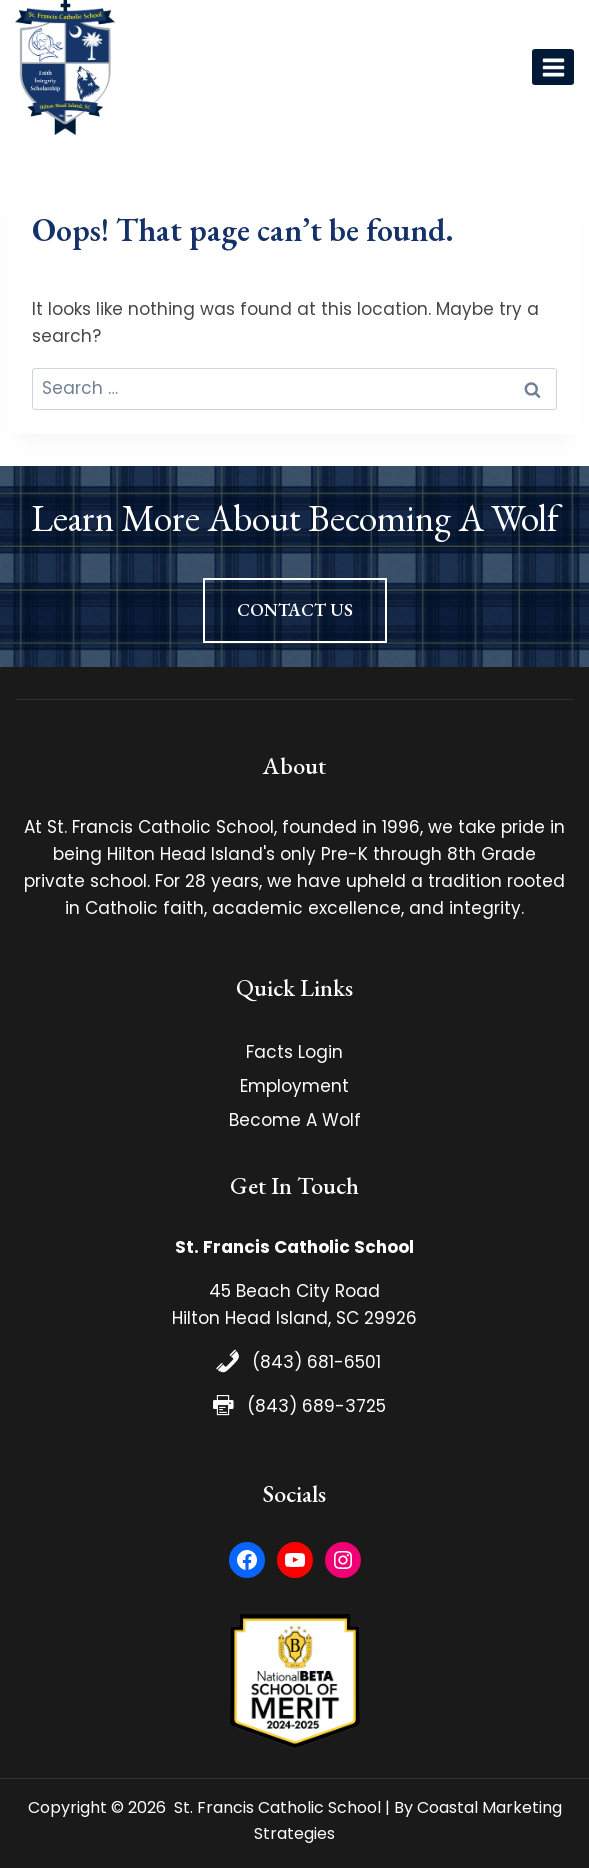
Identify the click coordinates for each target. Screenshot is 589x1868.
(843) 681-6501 (316, 1362)
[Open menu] (553, 67)
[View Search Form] (504, 67)
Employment (294, 1086)
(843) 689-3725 (316, 1406)
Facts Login (294, 1052)
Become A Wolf (295, 1120)
